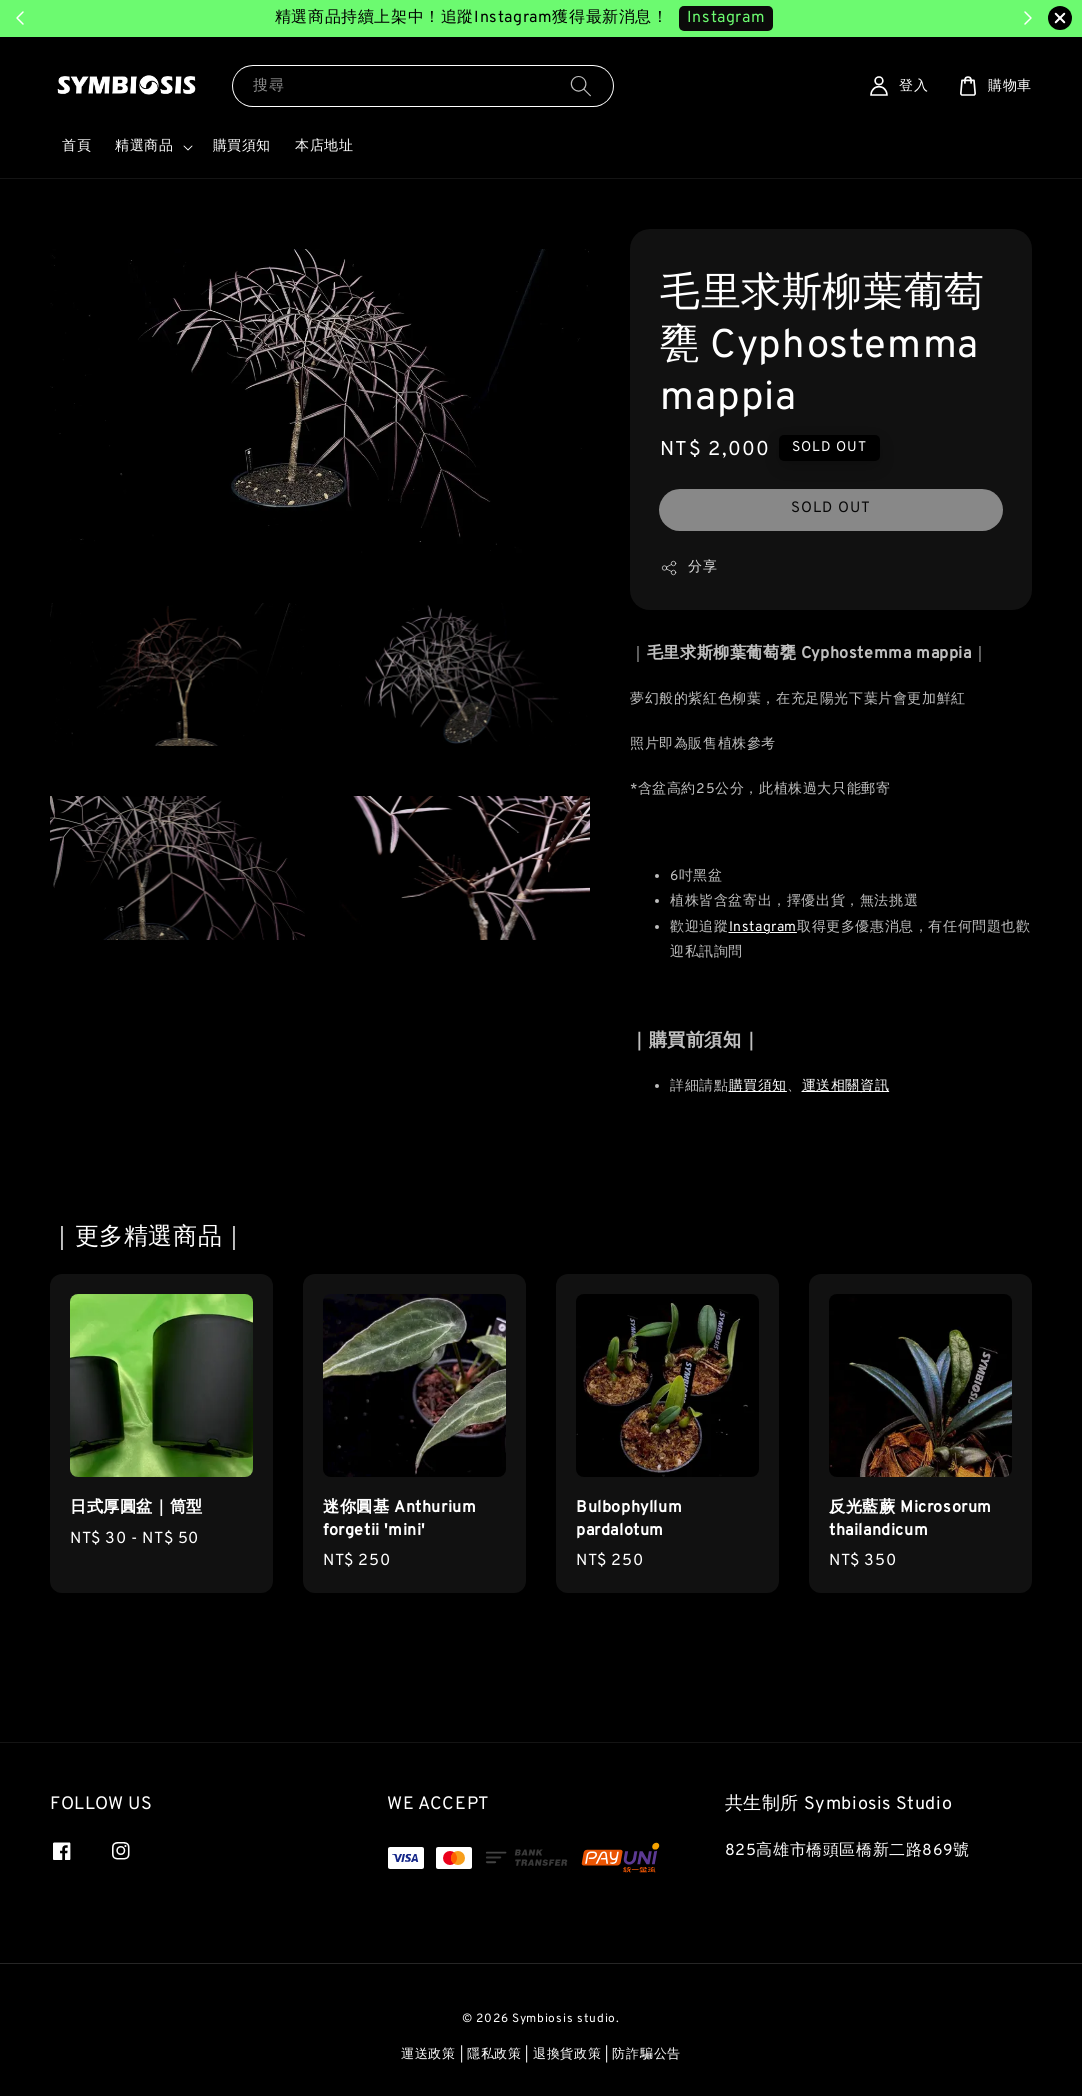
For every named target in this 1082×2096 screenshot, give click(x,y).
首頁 (76, 146)
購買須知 (242, 146)
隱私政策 (494, 2055)
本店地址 (324, 146)
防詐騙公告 (646, 2055)
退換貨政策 (567, 2055)
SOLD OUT (831, 508)
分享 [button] (688, 568)
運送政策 (428, 2055)
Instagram (763, 927)
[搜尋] (581, 85)
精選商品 (144, 146)
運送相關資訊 (846, 1086)
